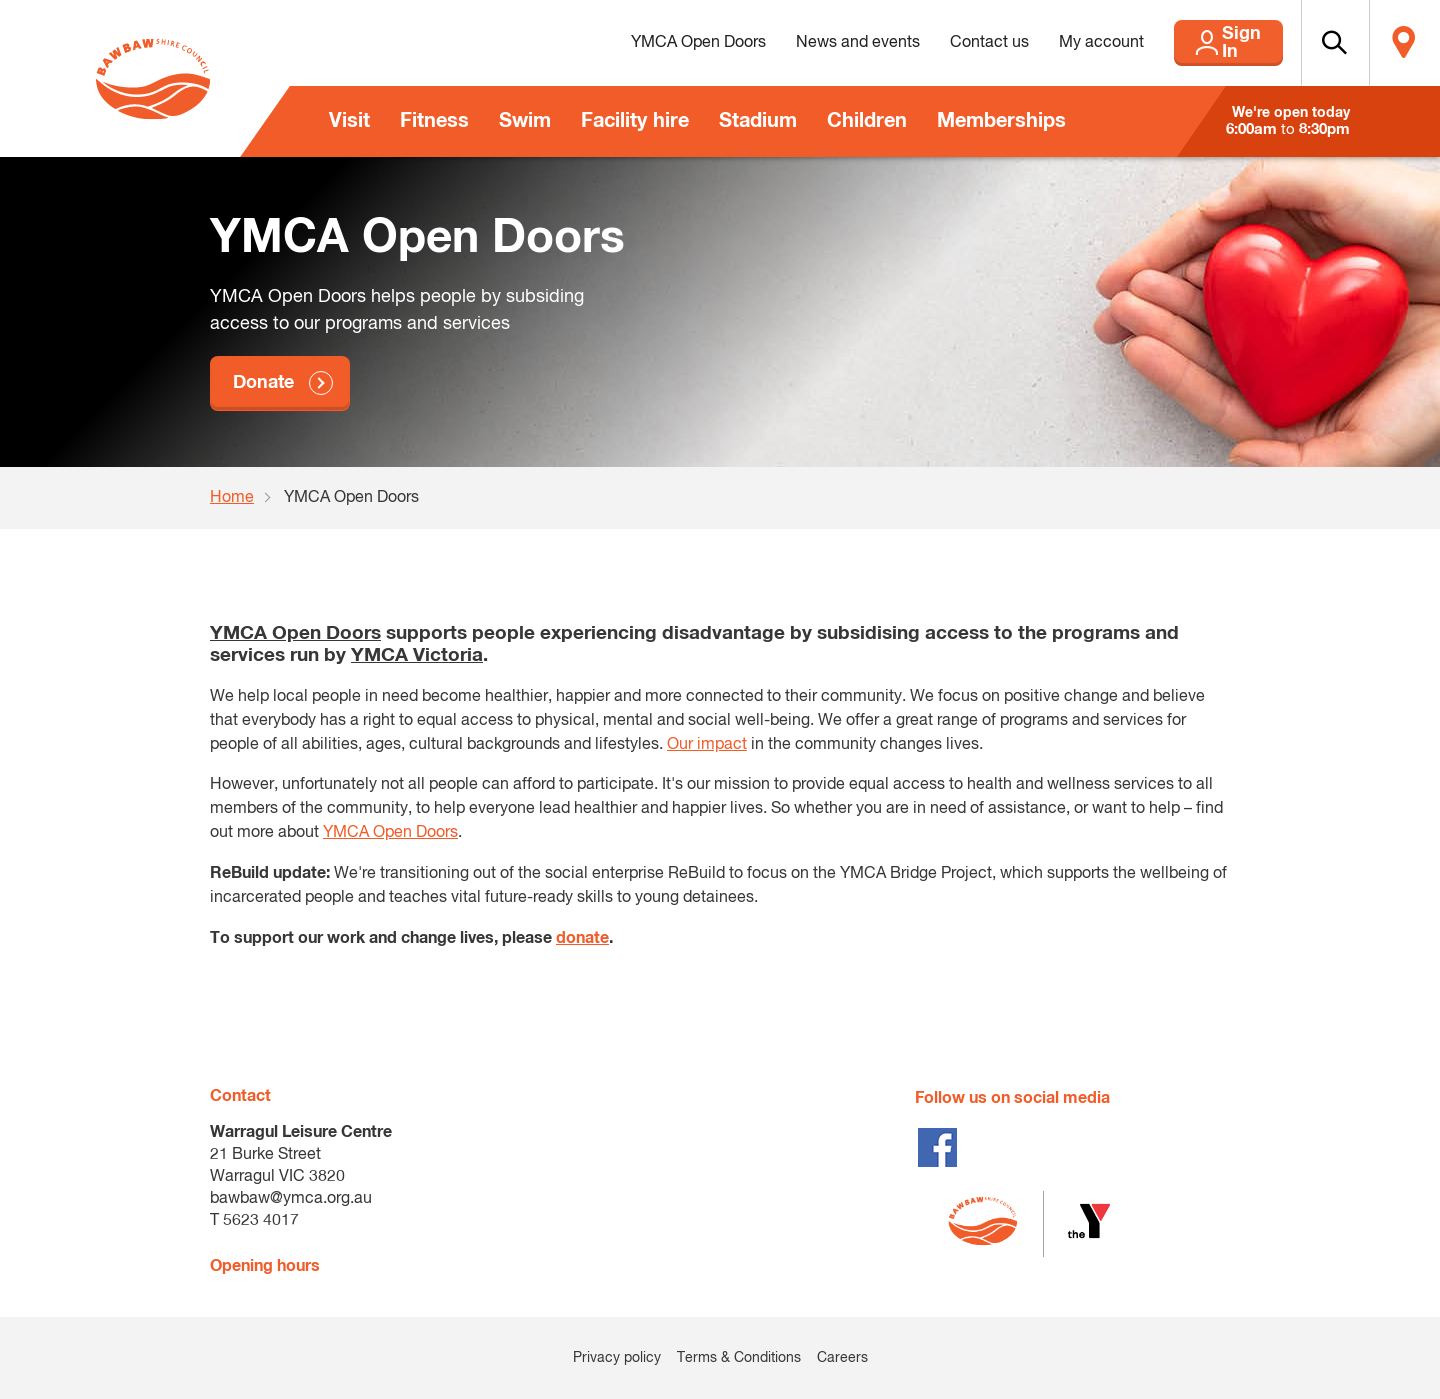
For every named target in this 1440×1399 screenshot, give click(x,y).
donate (582, 938)
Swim (525, 121)
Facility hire (635, 121)
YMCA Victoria (417, 655)
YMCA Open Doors (646, 43)
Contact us (937, 43)
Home (232, 498)
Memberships (1001, 121)
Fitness (434, 121)
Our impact (707, 745)
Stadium (758, 121)
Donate (263, 383)
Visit (349, 121)
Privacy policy (617, 1358)
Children (867, 121)
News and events (806, 43)
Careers (842, 1358)
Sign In (1200, 43)
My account (1049, 43)
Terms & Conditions (739, 1358)
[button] (1311, 43)
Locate (1397, 43)
